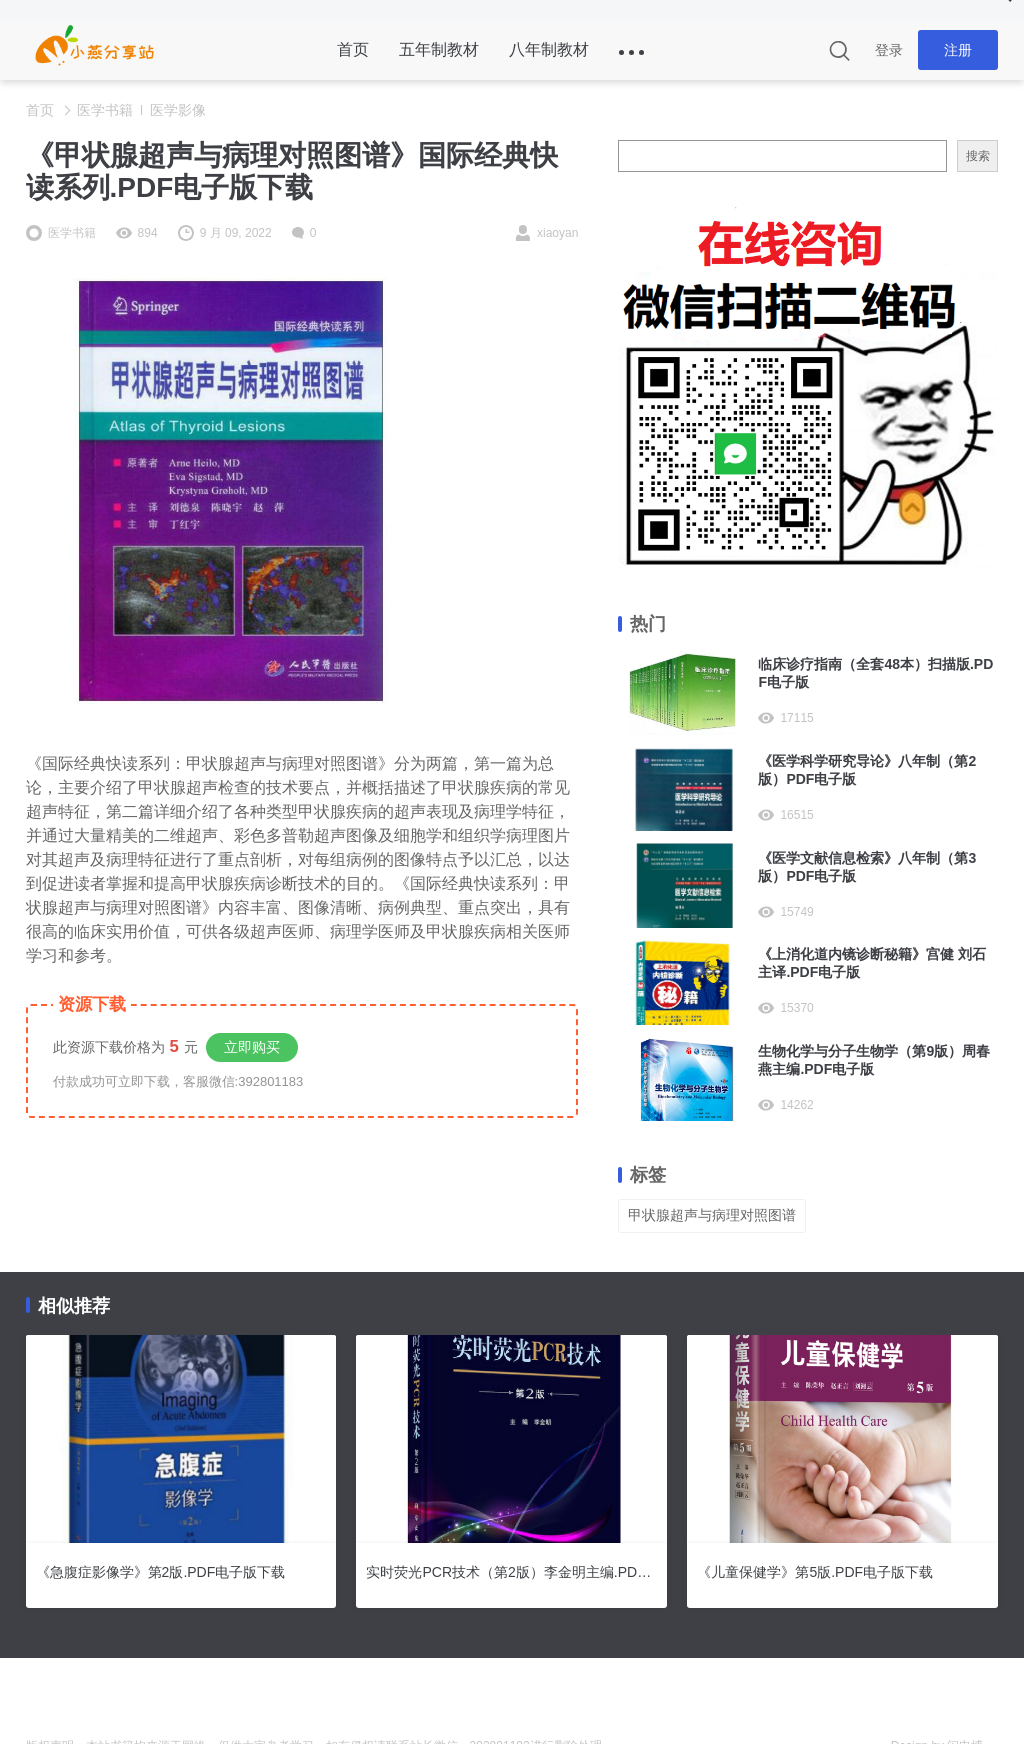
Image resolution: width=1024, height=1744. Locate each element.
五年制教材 (439, 49)
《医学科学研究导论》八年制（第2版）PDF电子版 (867, 770)
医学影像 (178, 110)
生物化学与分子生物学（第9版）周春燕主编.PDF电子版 (874, 1060)
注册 (958, 50)
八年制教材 (549, 49)
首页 (353, 49)
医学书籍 (105, 110)
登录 (889, 50)
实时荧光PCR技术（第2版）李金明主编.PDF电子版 (511, 1572)
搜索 (978, 156)
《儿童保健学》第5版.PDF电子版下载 (815, 1572)
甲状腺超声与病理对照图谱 (712, 1215)
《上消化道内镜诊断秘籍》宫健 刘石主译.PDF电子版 (872, 963)
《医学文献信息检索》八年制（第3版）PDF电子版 (867, 867)
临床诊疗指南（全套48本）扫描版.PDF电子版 (875, 673)
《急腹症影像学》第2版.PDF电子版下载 (161, 1572)
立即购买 (252, 1047)
